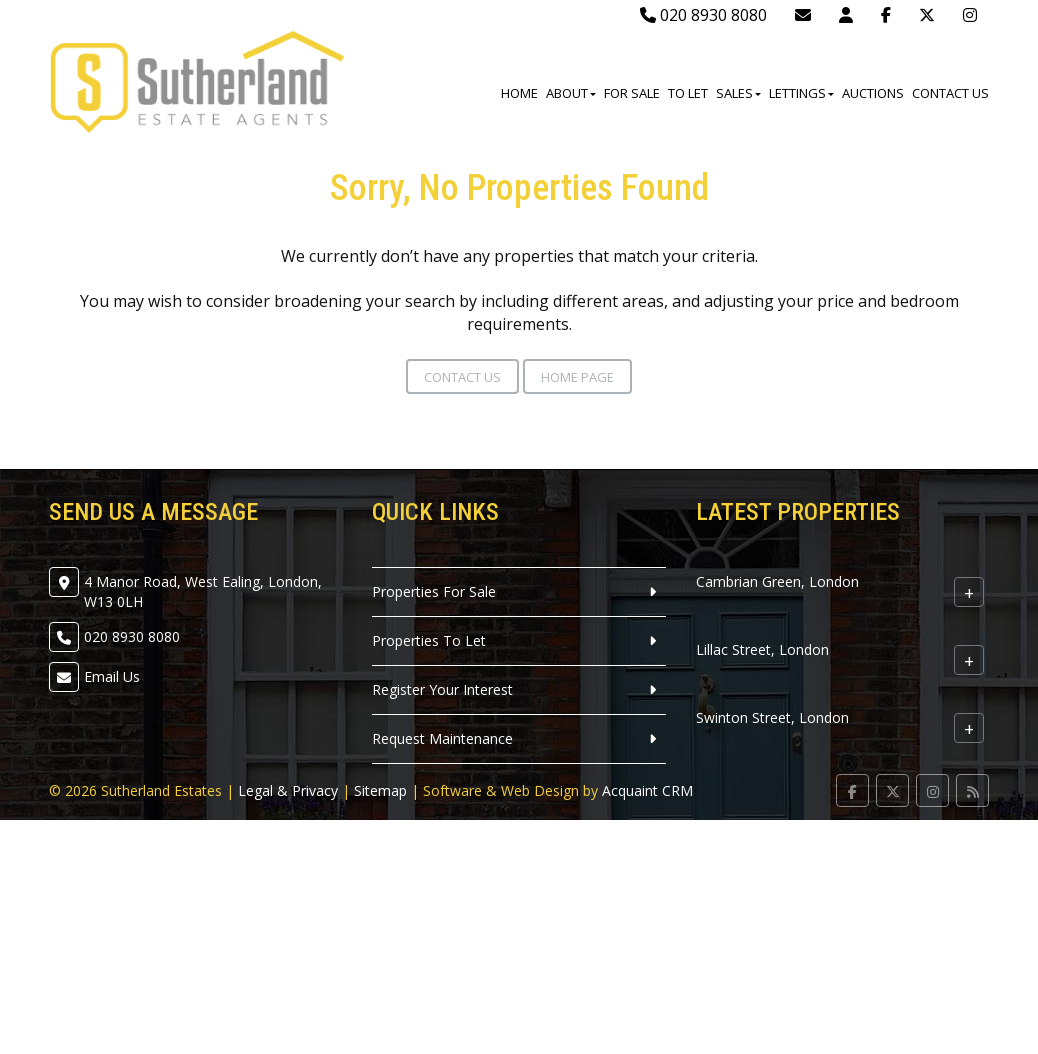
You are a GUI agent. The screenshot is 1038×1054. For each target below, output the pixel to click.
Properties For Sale (434, 591)
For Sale (632, 93)
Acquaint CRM (647, 790)
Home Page (577, 377)
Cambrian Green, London (777, 581)
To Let (688, 93)
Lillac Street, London (762, 649)
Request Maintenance (442, 738)
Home (519, 93)
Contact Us (950, 93)
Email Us (112, 676)
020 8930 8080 (703, 15)
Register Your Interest (442, 689)
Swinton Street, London (772, 717)
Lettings (801, 93)
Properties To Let (429, 640)
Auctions (873, 93)
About (571, 93)
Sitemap (380, 790)
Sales (738, 93)
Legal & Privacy (288, 790)
